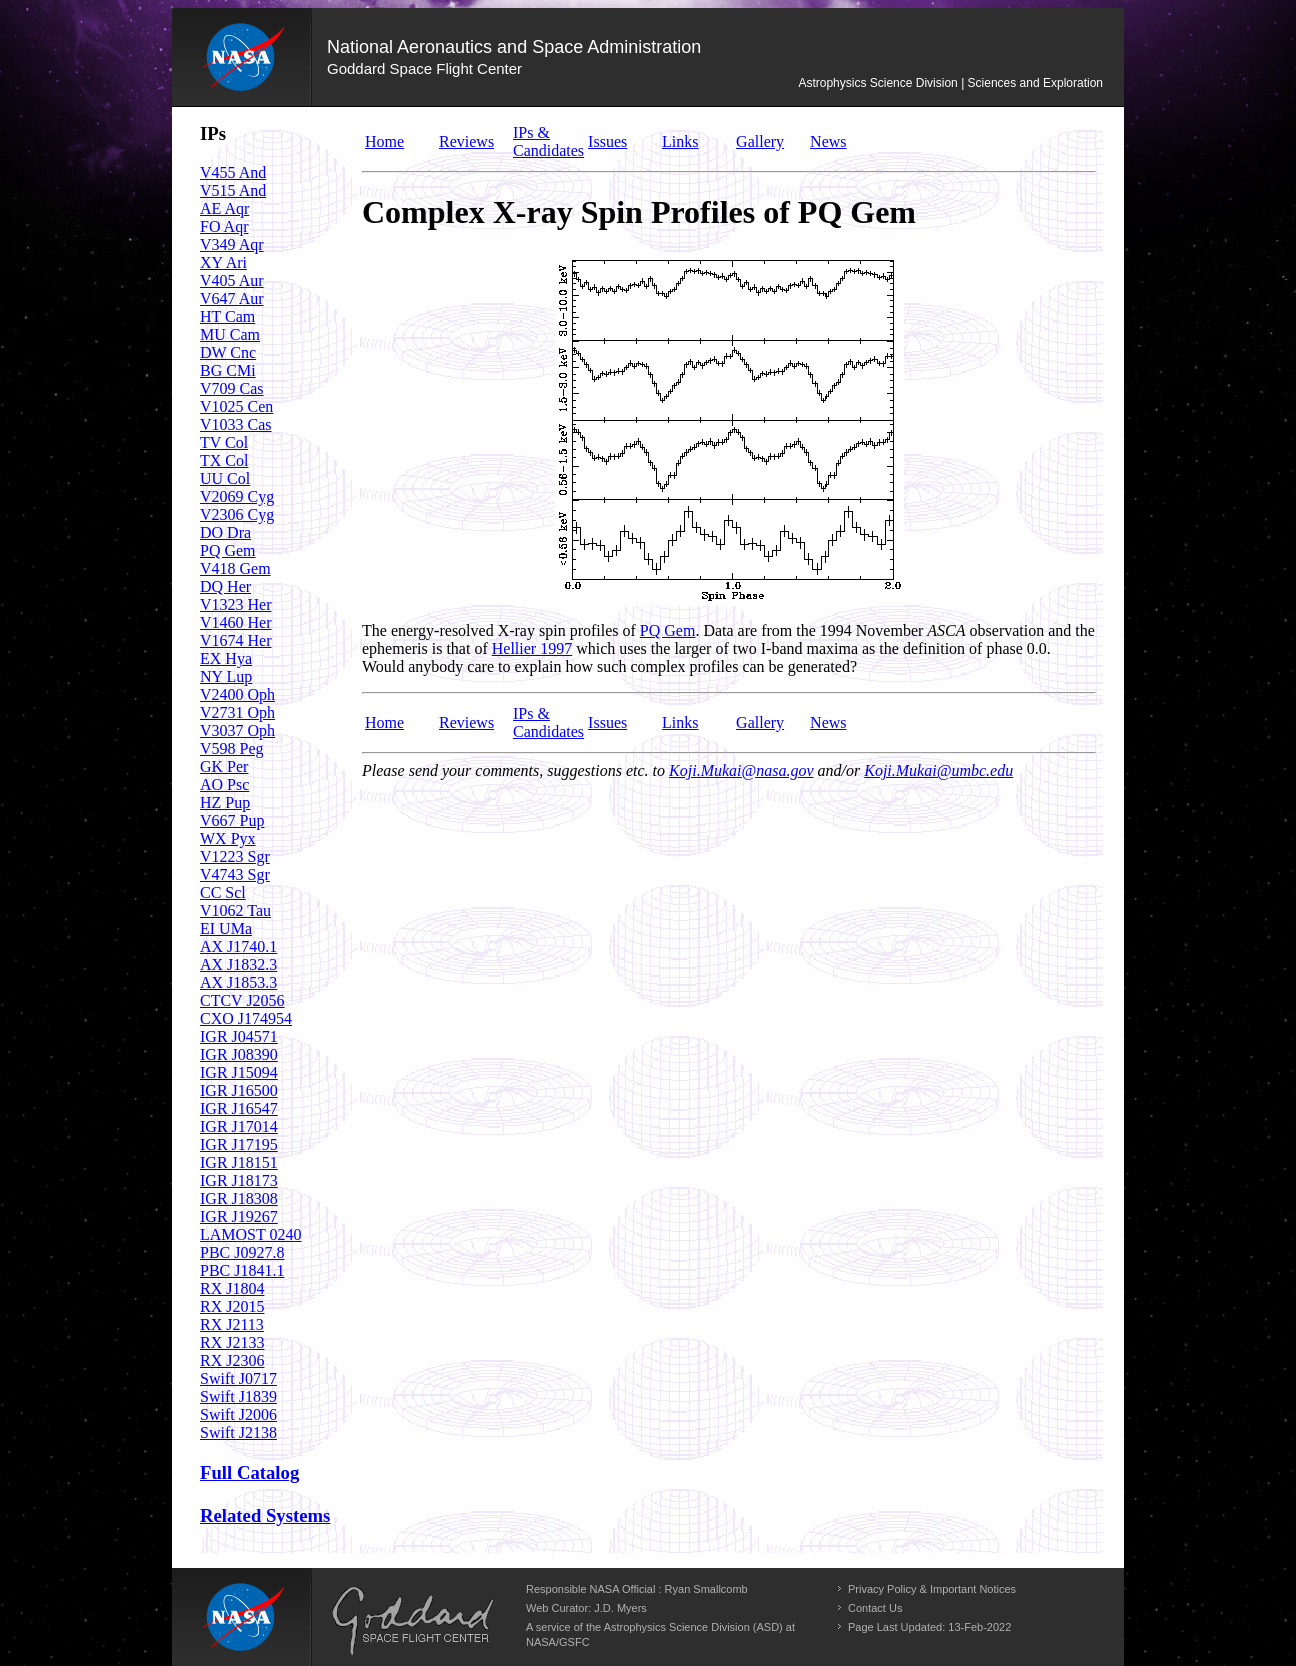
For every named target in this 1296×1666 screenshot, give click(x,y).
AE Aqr (224, 208)
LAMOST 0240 (251, 1234)
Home (384, 141)
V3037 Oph (237, 730)
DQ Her (225, 586)
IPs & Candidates (548, 141)
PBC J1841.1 (242, 1270)
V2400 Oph (237, 694)
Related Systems (265, 1515)
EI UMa (226, 928)
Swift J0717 (238, 1378)
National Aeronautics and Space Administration (514, 47)
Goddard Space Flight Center (424, 68)
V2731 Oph (237, 712)
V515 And (233, 190)
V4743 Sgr (235, 874)
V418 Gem (235, 568)
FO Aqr (224, 226)
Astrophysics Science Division (877, 83)
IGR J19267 (239, 1216)
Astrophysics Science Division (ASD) (693, 1627)
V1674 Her (236, 640)
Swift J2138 (238, 1432)
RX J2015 (232, 1306)
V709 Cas (232, 388)
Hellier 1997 (532, 648)
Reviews (466, 141)
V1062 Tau (235, 910)
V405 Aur (232, 280)
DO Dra (225, 532)
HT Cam (227, 316)
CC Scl (223, 892)
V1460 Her (236, 622)
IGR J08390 (239, 1054)
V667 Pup (232, 820)
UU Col (225, 478)
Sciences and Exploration (1035, 83)
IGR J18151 (239, 1162)
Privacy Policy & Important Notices (932, 1589)
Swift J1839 (238, 1396)
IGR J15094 (239, 1072)
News (828, 141)
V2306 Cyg (237, 514)
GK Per (224, 766)
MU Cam (230, 334)
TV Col (224, 442)
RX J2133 (232, 1342)
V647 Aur (232, 298)
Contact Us (875, 1608)
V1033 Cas (236, 424)
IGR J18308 (239, 1198)
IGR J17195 (239, 1144)
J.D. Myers (620, 1608)
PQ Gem (228, 550)
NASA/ (542, 1642)
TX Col (224, 460)
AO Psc (224, 784)
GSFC (574, 1642)
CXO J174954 (246, 1018)
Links (680, 141)
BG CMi (228, 370)
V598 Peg (232, 748)
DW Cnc (228, 352)
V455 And (233, 172)
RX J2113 (232, 1324)
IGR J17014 (239, 1126)
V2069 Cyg (237, 496)
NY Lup (226, 676)
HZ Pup (225, 802)
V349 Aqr (232, 244)
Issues (607, 141)
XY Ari (223, 262)
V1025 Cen (236, 406)
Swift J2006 (238, 1414)
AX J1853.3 (238, 982)
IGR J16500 (239, 1090)
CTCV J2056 (242, 1000)
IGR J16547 (239, 1108)
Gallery (760, 141)
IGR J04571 (239, 1036)
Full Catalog (249, 1472)
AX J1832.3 (238, 964)
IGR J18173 (239, 1180)
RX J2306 (232, 1360)
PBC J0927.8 (242, 1252)
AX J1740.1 (238, 946)
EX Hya (226, 658)
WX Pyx (228, 838)
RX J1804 (232, 1288)
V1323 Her (236, 604)
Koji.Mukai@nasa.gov (741, 770)
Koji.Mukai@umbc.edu (938, 770)
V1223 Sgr (235, 856)
